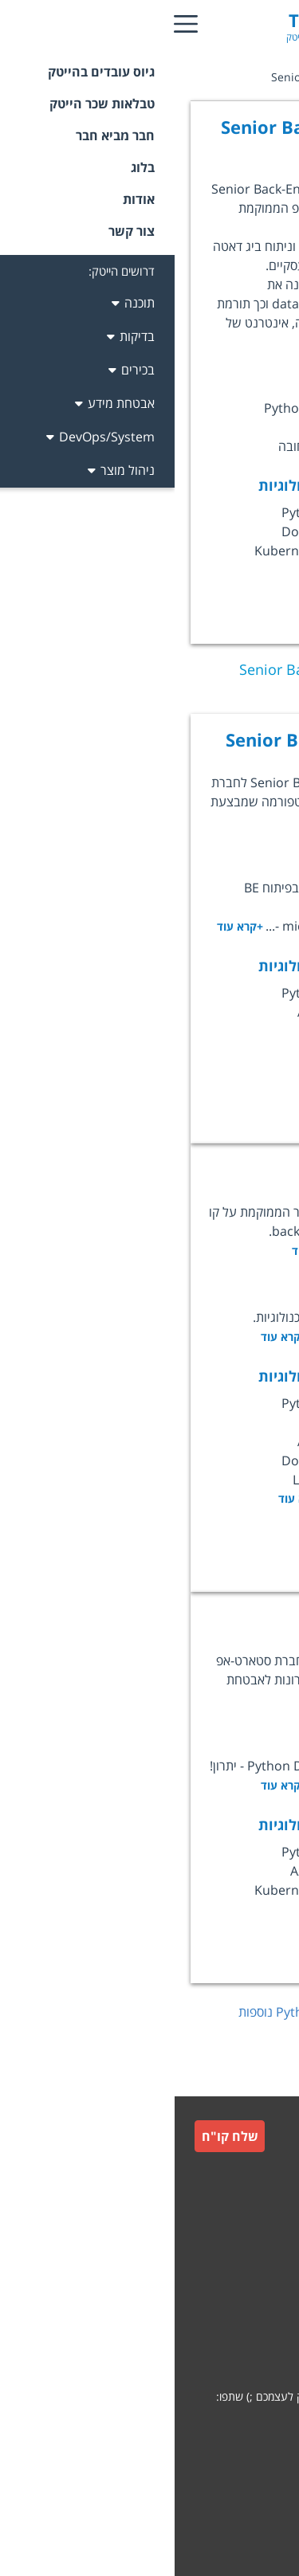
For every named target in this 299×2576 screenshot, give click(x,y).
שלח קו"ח (55, 2136)
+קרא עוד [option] (127, 1498)
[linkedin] (183, 2426)
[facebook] (225, 2426)
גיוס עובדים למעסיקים (231, 2196)
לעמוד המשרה (204, 1071)
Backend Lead (206, 1169)
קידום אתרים (251, 2494)
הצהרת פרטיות (245, 2346)
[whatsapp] (266, 2426)
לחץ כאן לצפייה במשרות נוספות (167, 2012)
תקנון (267, 2269)
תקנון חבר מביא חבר (234, 2307)
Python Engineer (195, 1617)
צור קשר (260, 2231)
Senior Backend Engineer (159, 739)
